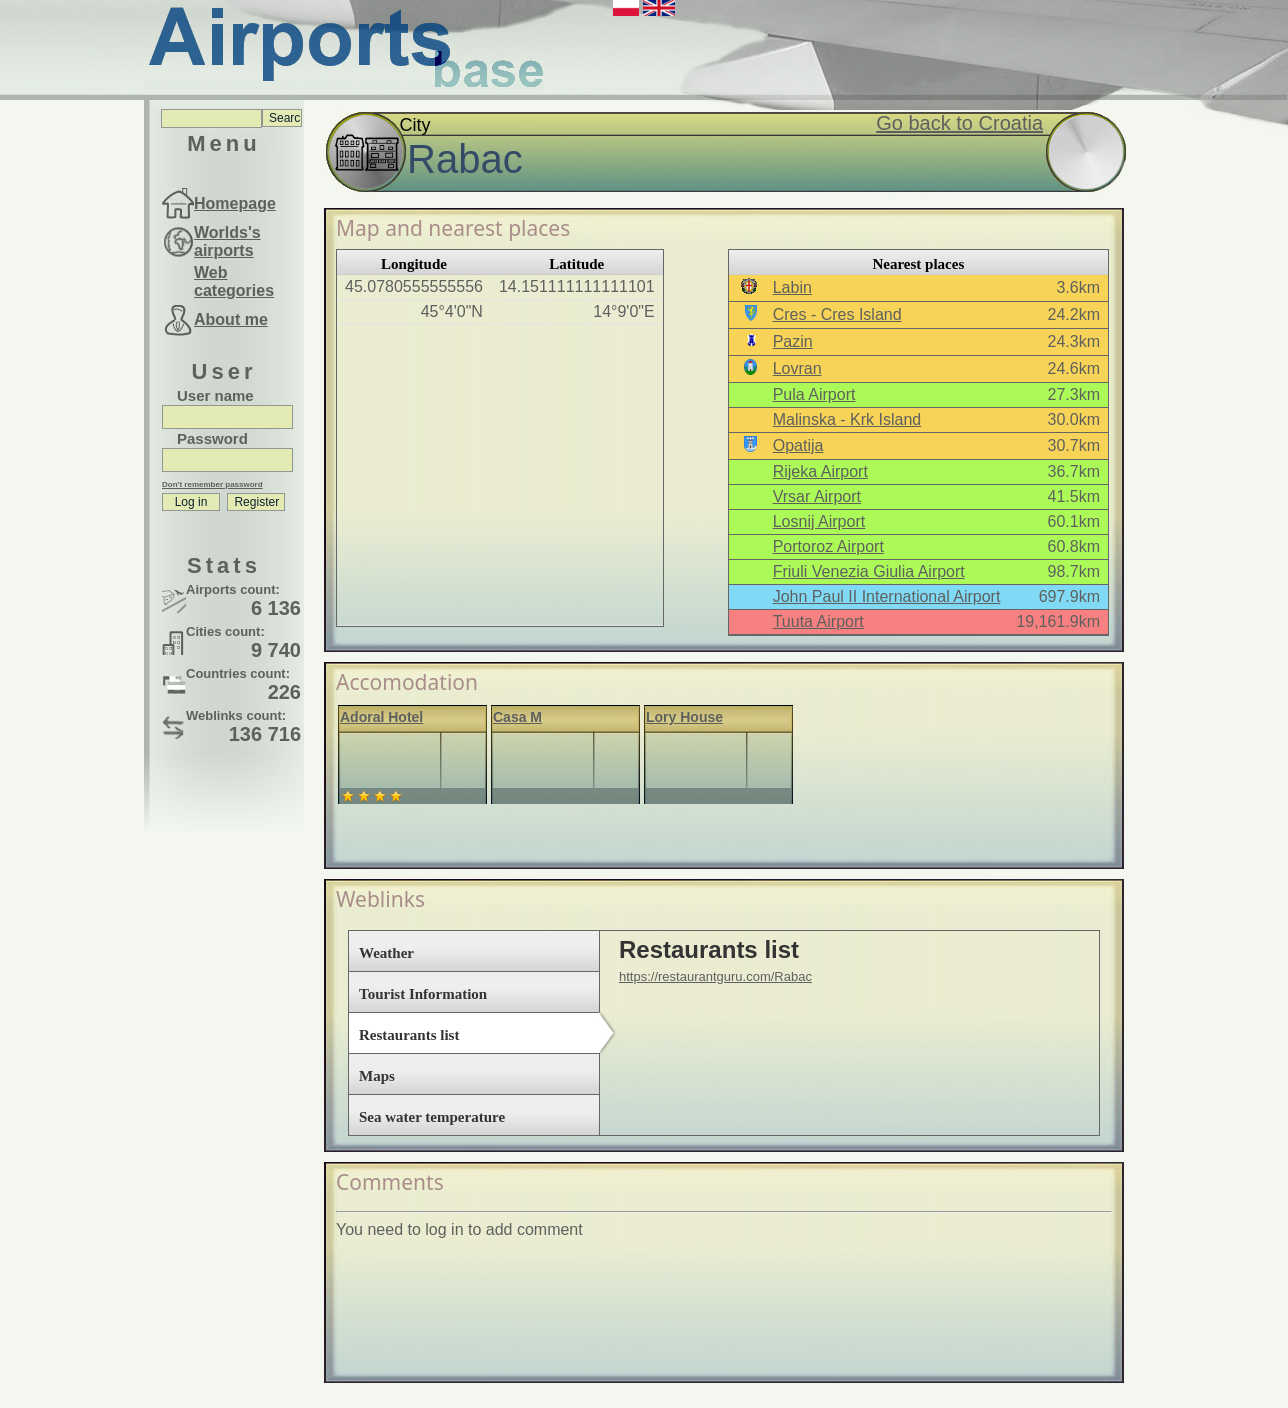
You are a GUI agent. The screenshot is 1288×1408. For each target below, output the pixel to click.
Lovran (797, 368)
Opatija (798, 445)
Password (212, 438)
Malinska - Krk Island (847, 419)
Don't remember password (212, 484)
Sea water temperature (432, 1117)
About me (231, 319)
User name (215, 395)
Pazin (793, 341)
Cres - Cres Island (837, 314)
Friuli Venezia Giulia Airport (869, 571)
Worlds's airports (227, 241)
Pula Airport (814, 394)
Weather (386, 953)
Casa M (517, 717)
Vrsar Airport (817, 496)
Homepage (235, 203)
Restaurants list (409, 1035)
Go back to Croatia (959, 123)
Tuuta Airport (818, 621)
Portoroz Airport (828, 546)
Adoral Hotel (381, 717)
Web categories (234, 281)
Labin (792, 287)
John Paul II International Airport (887, 596)
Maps (377, 1076)
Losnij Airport (819, 521)
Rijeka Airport (820, 471)
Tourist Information (423, 994)
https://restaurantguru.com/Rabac (715, 976)
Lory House (684, 717)
